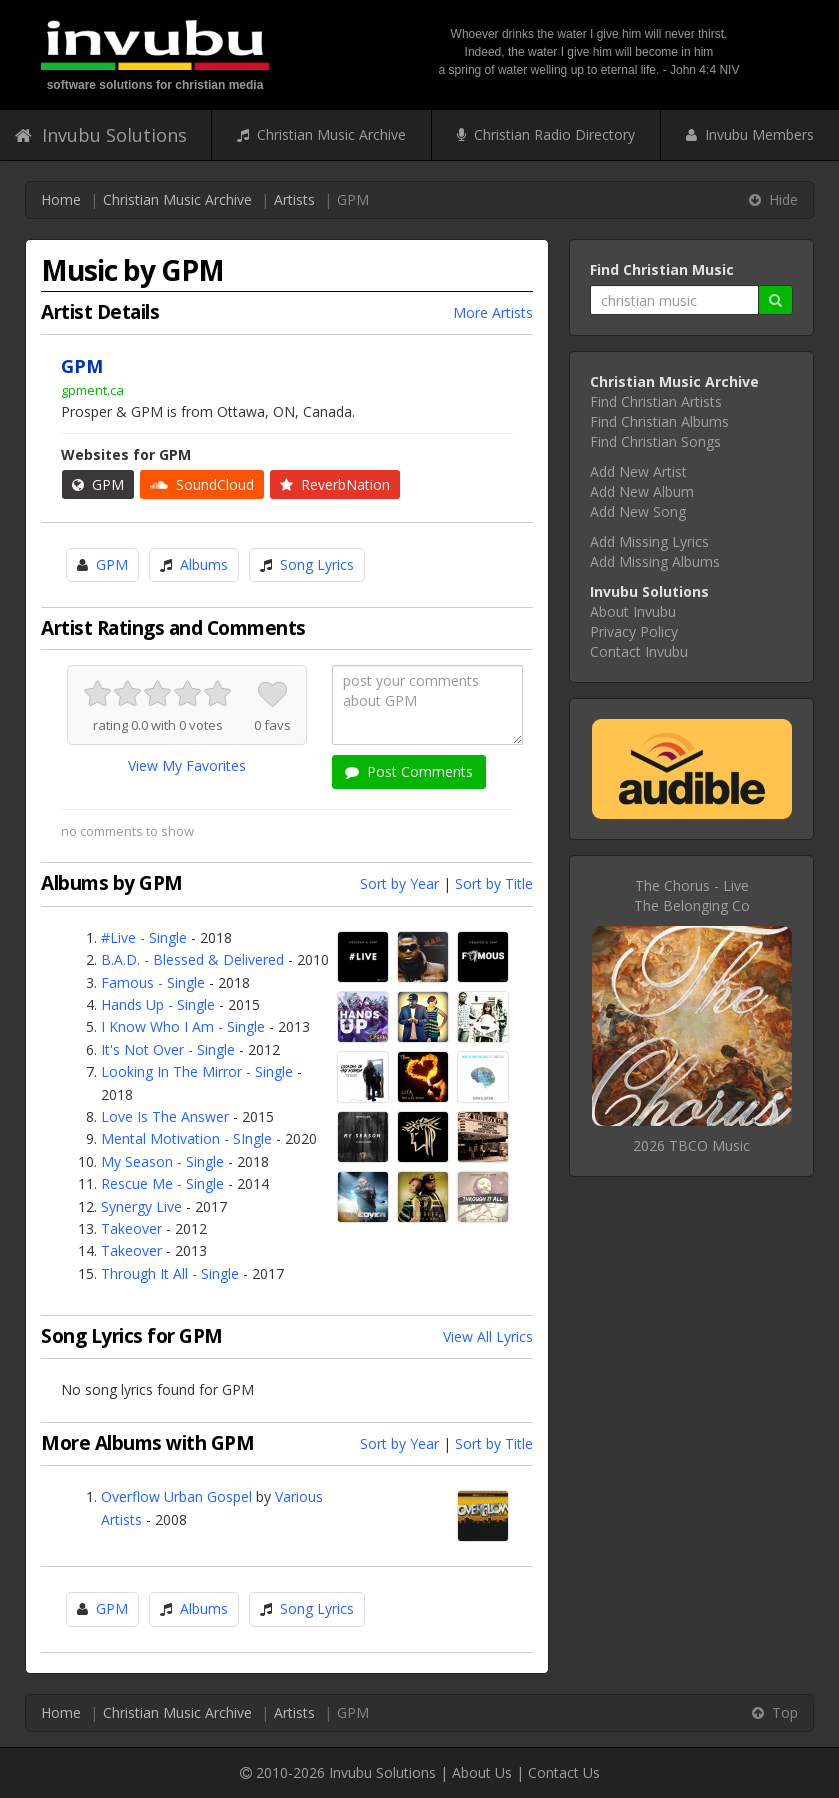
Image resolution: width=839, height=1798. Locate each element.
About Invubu (633, 611)
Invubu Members (750, 134)
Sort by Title (494, 883)
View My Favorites (187, 765)
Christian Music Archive (321, 134)
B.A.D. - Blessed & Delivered (192, 959)
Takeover (131, 1228)
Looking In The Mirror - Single (197, 1071)
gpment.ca (92, 390)
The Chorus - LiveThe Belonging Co (692, 895)
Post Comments (409, 771)
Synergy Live (141, 1206)
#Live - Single (144, 937)
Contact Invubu (639, 651)
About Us (482, 1772)
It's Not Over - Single (168, 1049)
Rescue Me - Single (162, 1183)
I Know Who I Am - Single (183, 1026)
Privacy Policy (634, 631)
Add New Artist (638, 471)
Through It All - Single (170, 1273)
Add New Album (642, 491)
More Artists (493, 312)
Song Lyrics (317, 564)
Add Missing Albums (655, 561)
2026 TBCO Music (691, 1145)
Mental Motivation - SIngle (186, 1138)
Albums (204, 564)
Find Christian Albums (659, 421)
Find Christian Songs (655, 441)
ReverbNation (335, 484)
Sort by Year (399, 883)
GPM (98, 484)
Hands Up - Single (158, 1004)
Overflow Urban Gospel (176, 1496)
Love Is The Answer (165, 1116)
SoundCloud (202, 484)
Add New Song (638, 511)
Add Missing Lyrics (649, 541)
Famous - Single (153, 982)
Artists (294, 199)
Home (61, 199)
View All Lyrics (488, 1336)
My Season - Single (162, 1161)
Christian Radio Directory (546, 134)
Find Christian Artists (656, 401)
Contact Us (564, 1772)
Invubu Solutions (101, 135)
